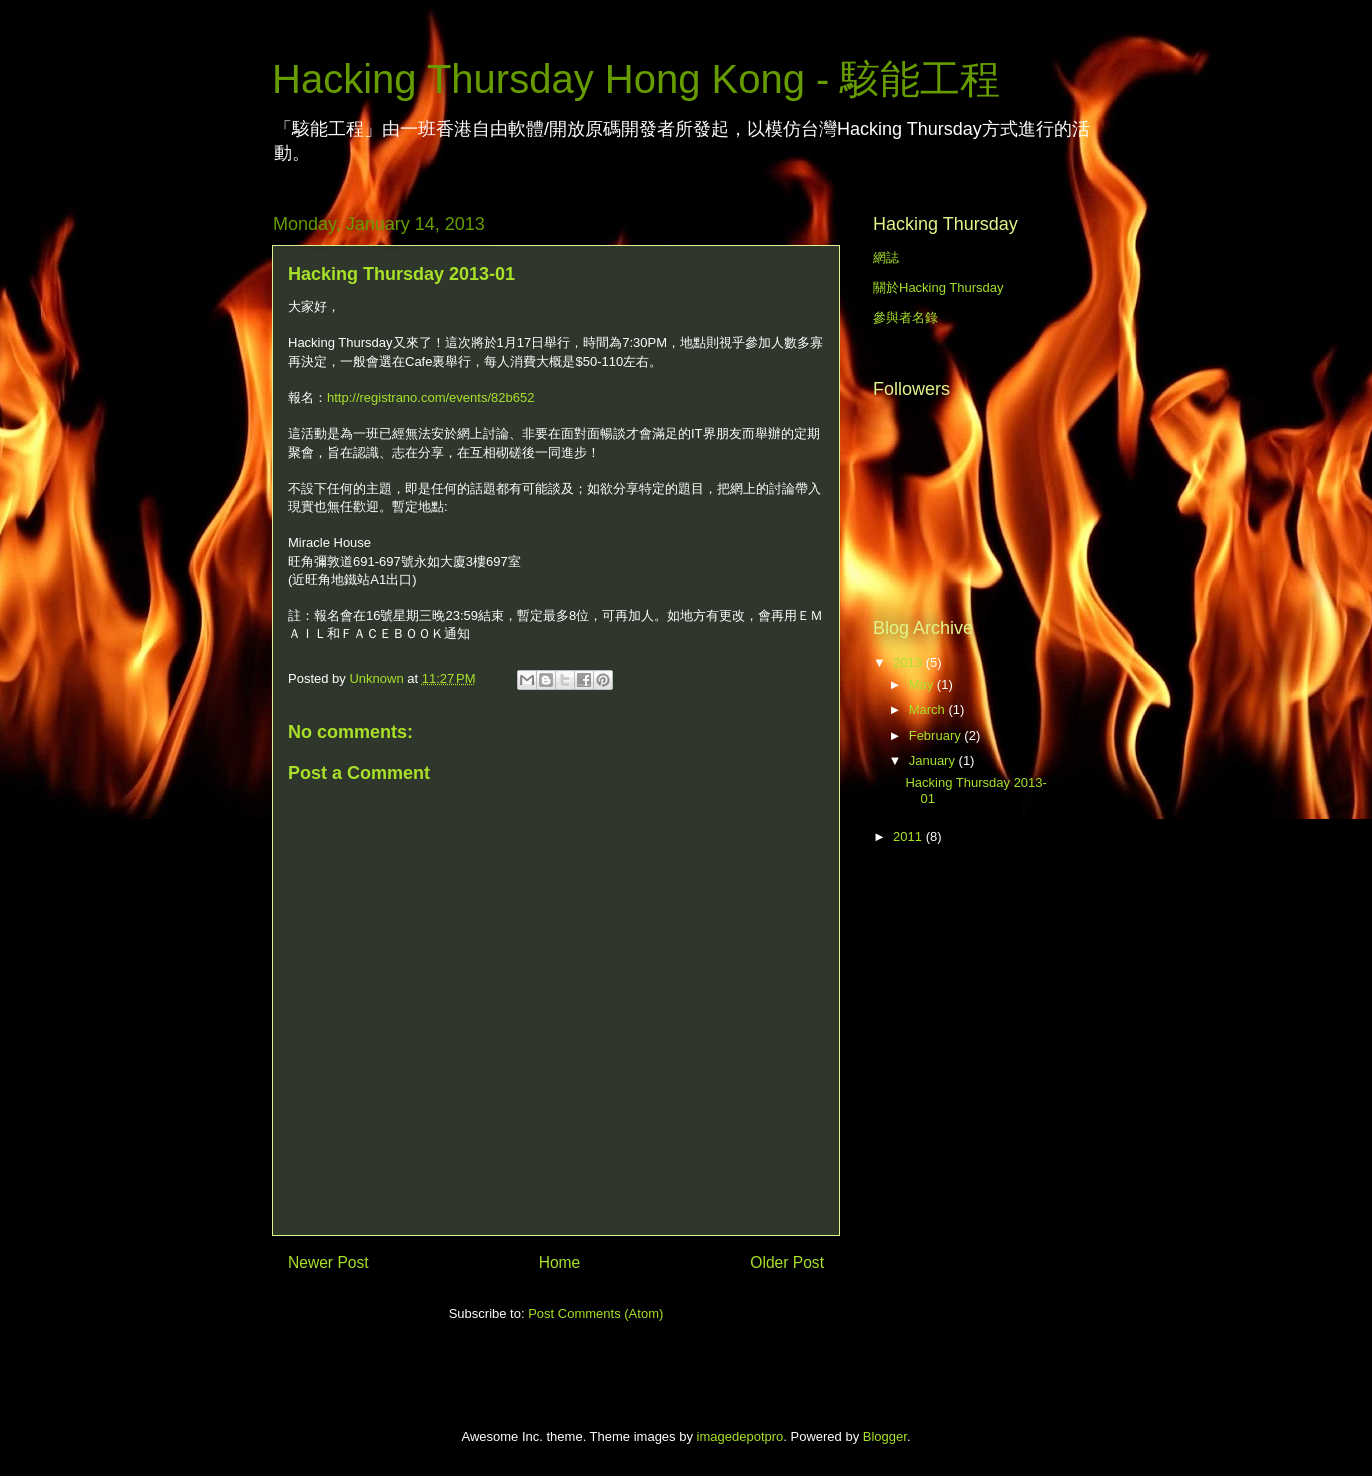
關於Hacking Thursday (938, 287)
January (934, 760)
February (937, 735)
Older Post (787, 1262)
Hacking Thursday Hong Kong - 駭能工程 (636, 79)
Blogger (885, 1436)
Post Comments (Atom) (595, 1313)
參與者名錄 (905, 317)
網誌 (886, 257)
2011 (909, 836)
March (929, 709)
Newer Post (328, 1262)
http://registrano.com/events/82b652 (430, 397)
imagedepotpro (740, 1436)
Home (560, 1262)
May (923, 684)
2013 (909, 662)
